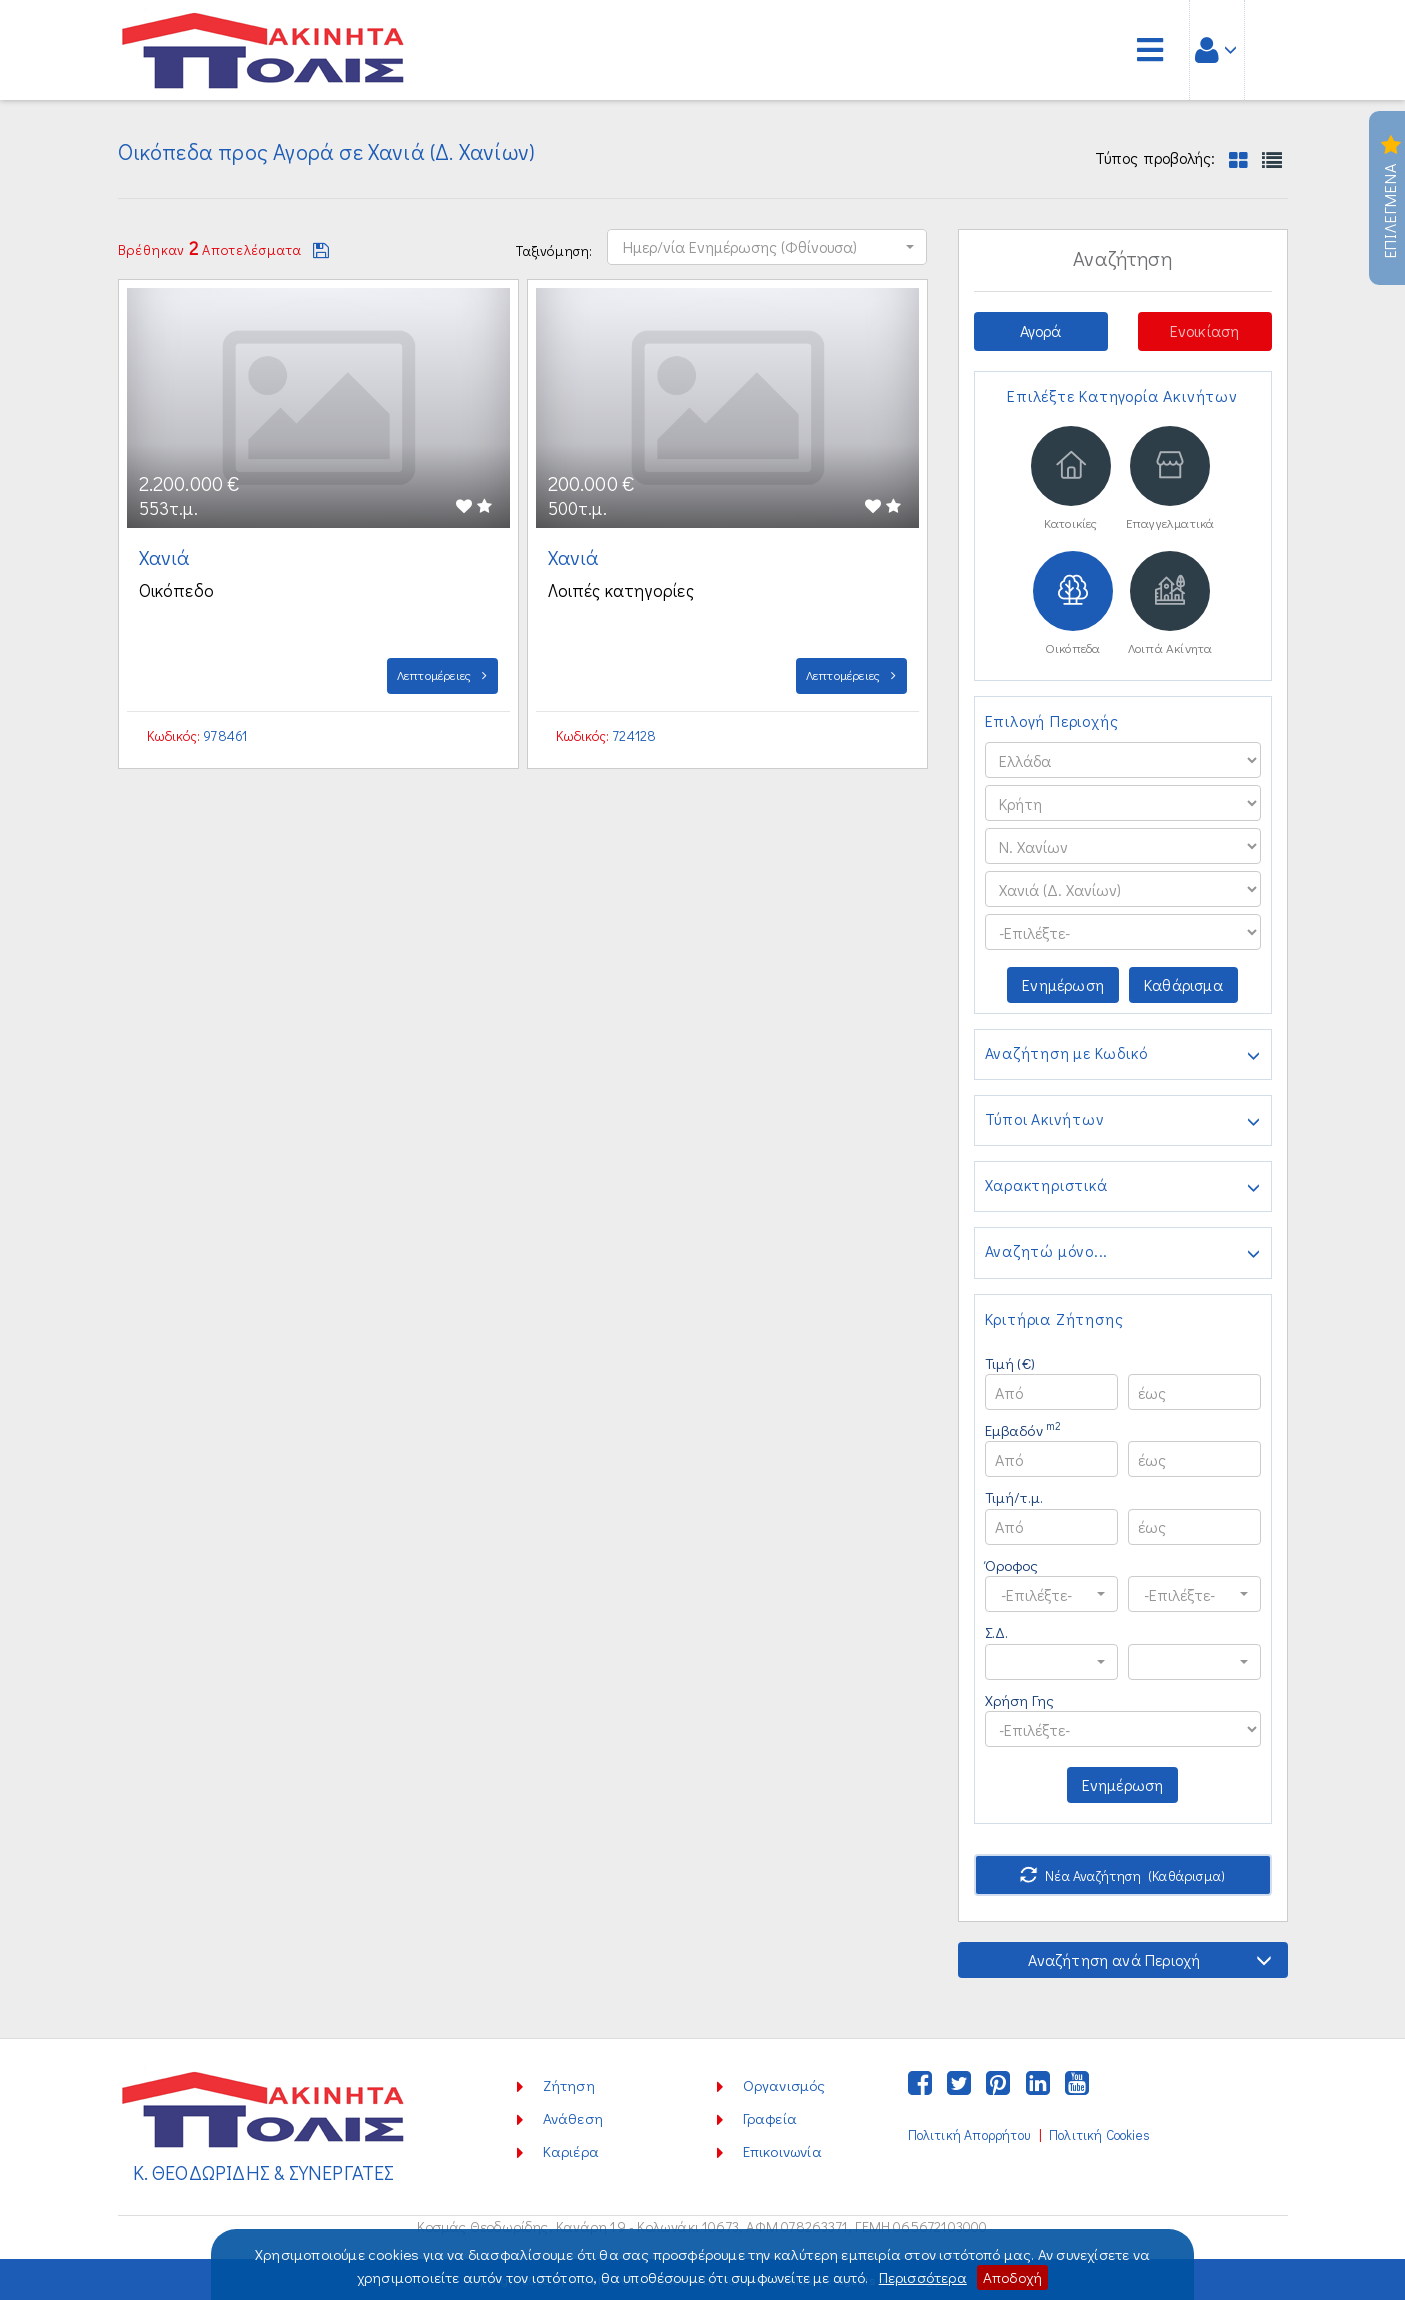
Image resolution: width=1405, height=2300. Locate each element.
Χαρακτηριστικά (1123, 1187)
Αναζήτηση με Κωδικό (1123, 1055)
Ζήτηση (569, 2085)
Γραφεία (770, 2118)
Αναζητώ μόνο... (1123, 1253)
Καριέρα (571, 2151)
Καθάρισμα (1183, 984)
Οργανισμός (784, 2085)
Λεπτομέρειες (442, 674)
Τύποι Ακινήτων (1123, 1121)
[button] (767, 247)
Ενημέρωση (1063, 984)
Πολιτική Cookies (1099, 2135)
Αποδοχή (1012, 2277)
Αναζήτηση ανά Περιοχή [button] (1150, 1959)
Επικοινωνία (782, 2151)
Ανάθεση (573, 2118)
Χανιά (167, 557)
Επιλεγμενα (1390, 198)
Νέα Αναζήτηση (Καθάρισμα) (1122, 1875)
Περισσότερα (923, 2277)
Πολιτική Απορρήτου (969, 2135)
